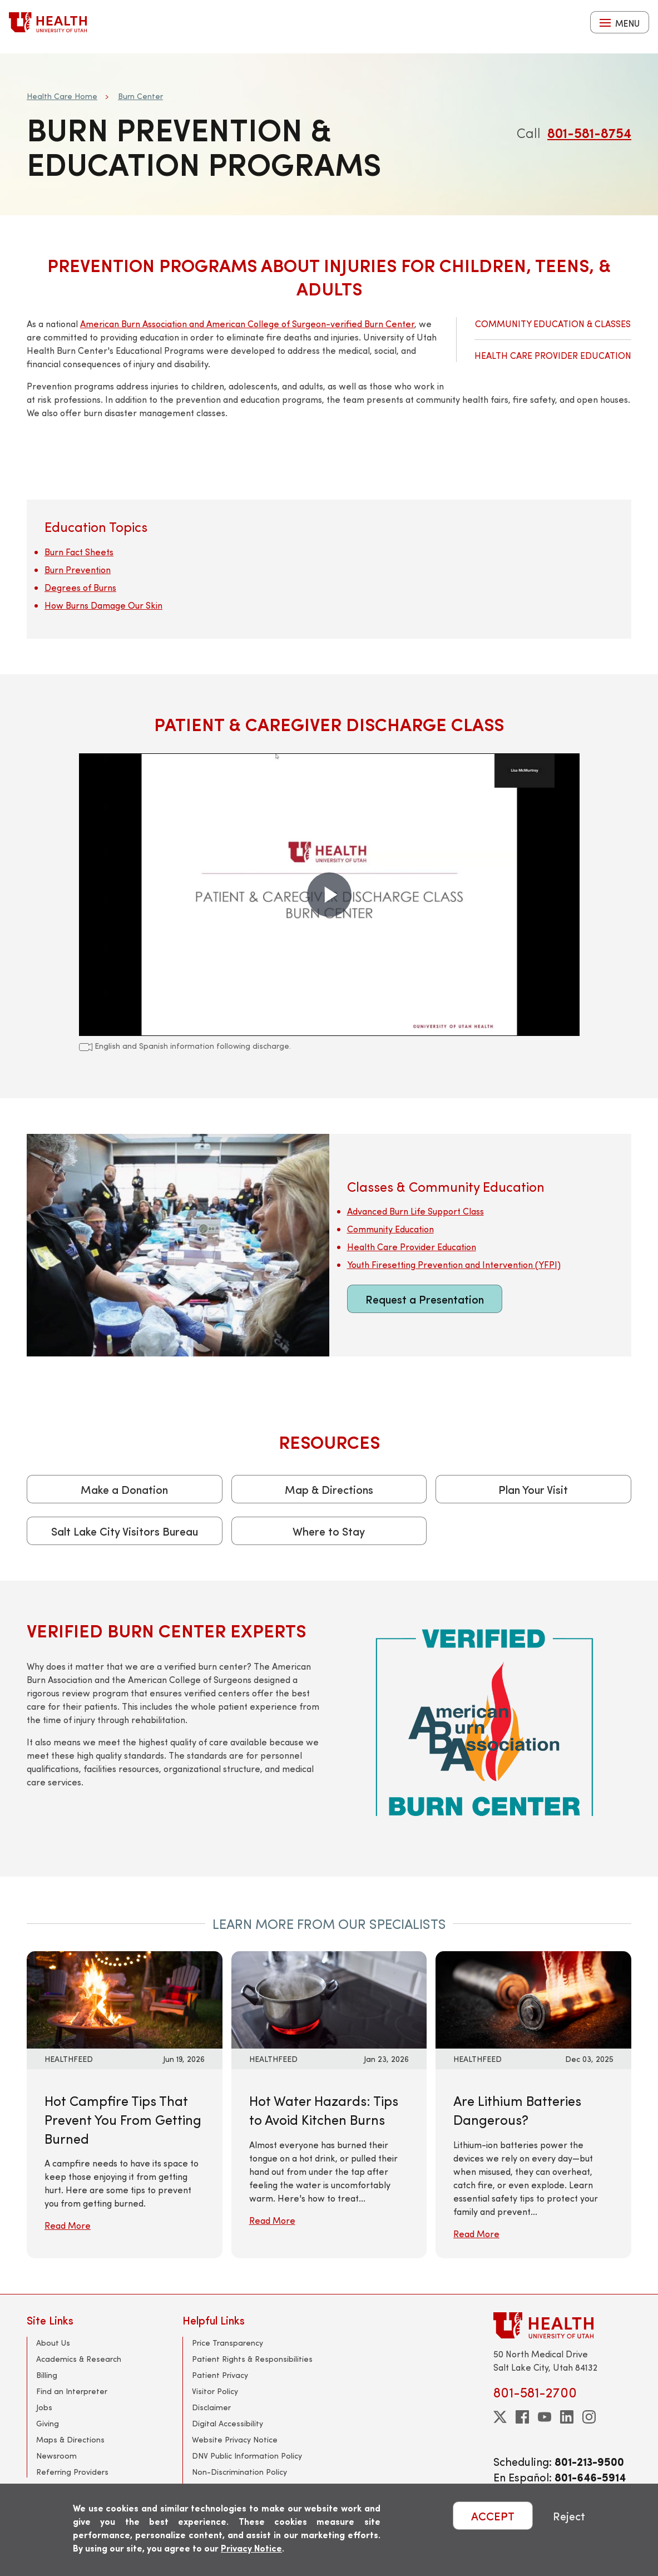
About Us (53, 2342)
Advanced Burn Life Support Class (415, 1211)
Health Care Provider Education (552, 355)
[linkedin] (566, 2417)
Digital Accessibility (227, 2423)
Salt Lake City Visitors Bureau (124, 1530)
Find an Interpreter (71, 2391)
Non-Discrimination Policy (239, 2471)
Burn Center (140, 96)
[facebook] (522, 2417)
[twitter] (500, 2417)
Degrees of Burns (80, 587)
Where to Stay (329, 1530)
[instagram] (589, 2417)
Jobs (44, 2407)
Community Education (390, 1229)
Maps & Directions (70, 2439)
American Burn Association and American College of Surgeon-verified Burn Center (247, 323)
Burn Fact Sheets (78, 551)
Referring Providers (72, 2471)
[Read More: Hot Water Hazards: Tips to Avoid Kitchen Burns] (329, 1998)
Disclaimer (211, 2407)
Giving (47, 2423)
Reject (569, 2515)
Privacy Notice (251, 2548)
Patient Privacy (220, 2375)
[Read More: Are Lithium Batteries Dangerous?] (533, 1998)
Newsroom (56, 2455)
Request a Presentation (424, 1298)
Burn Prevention (77, 569)
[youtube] (544, 2417)
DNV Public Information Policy (247, 2455)
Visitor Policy (215, 2391)
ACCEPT (492, 2515)
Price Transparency (227, 2342)
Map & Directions (329, 1489)
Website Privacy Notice (235, 2439)
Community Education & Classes (553, 323)
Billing (46, 2375)
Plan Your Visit (533, 1489)
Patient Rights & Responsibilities (252, 2358)
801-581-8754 (589, 132)
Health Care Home (62, 96)
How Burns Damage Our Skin (103, 605)
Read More (67, 2225)
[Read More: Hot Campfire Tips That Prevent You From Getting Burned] (124, 1998)
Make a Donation (124, 1489)
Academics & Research (78, 2358)
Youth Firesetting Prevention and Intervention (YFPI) (454, 1264)
